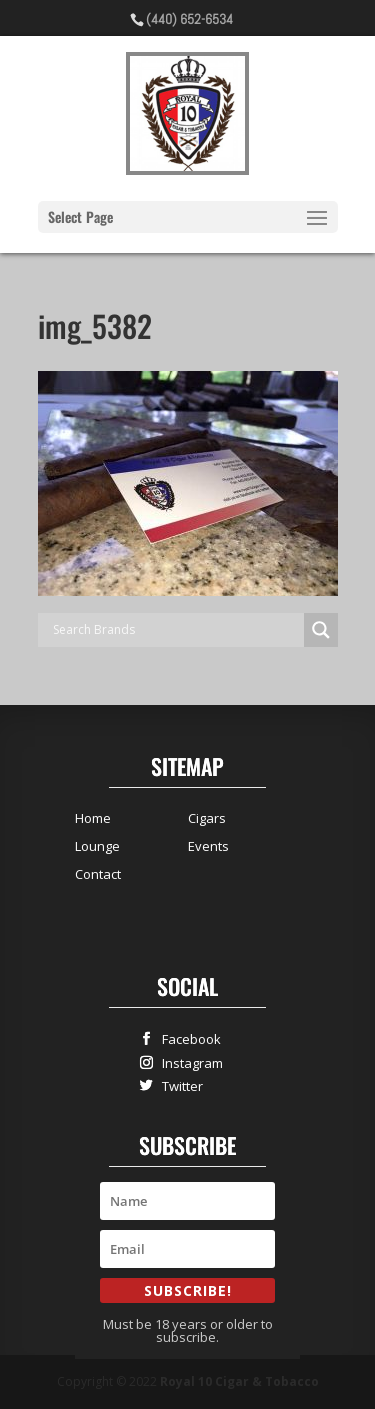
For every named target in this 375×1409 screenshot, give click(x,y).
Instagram (188, 1062)
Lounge (97, 846)
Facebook (187, 1038)
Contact (98, 874)
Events (208, 846)
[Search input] (176, 630)
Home (93, 818)
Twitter (178, 1085)
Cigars (207, 818)
